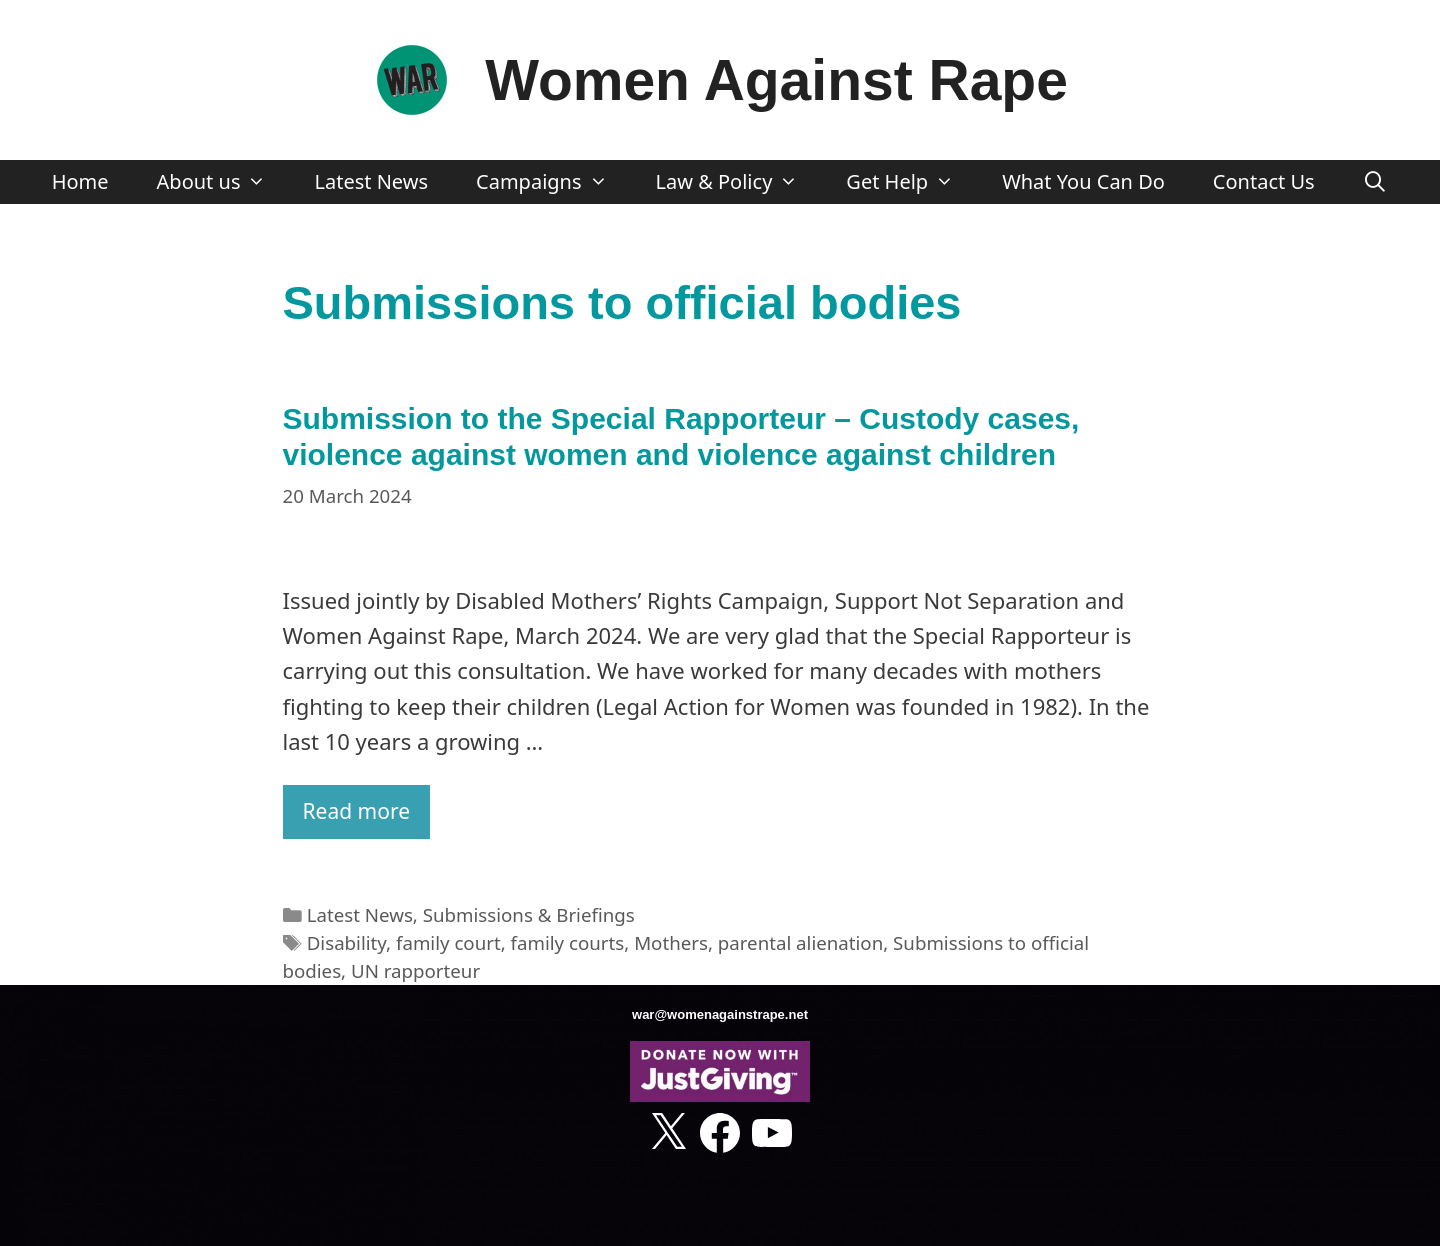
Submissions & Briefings (529, 914)
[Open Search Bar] (1376, 182)
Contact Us (1264, 181)
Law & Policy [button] (739, 182)
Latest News (371, 181)
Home (80, 181)
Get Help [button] (912, 182)
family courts (568, 942)
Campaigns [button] (553, 182)
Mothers (671, 942)
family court (448, 942)
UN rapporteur (415, 970)
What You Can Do (1083, 181)
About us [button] (224, 182)
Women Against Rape (776, 80)
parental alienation (800, 942)
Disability (346, 942)
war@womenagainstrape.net (720, 1014)
